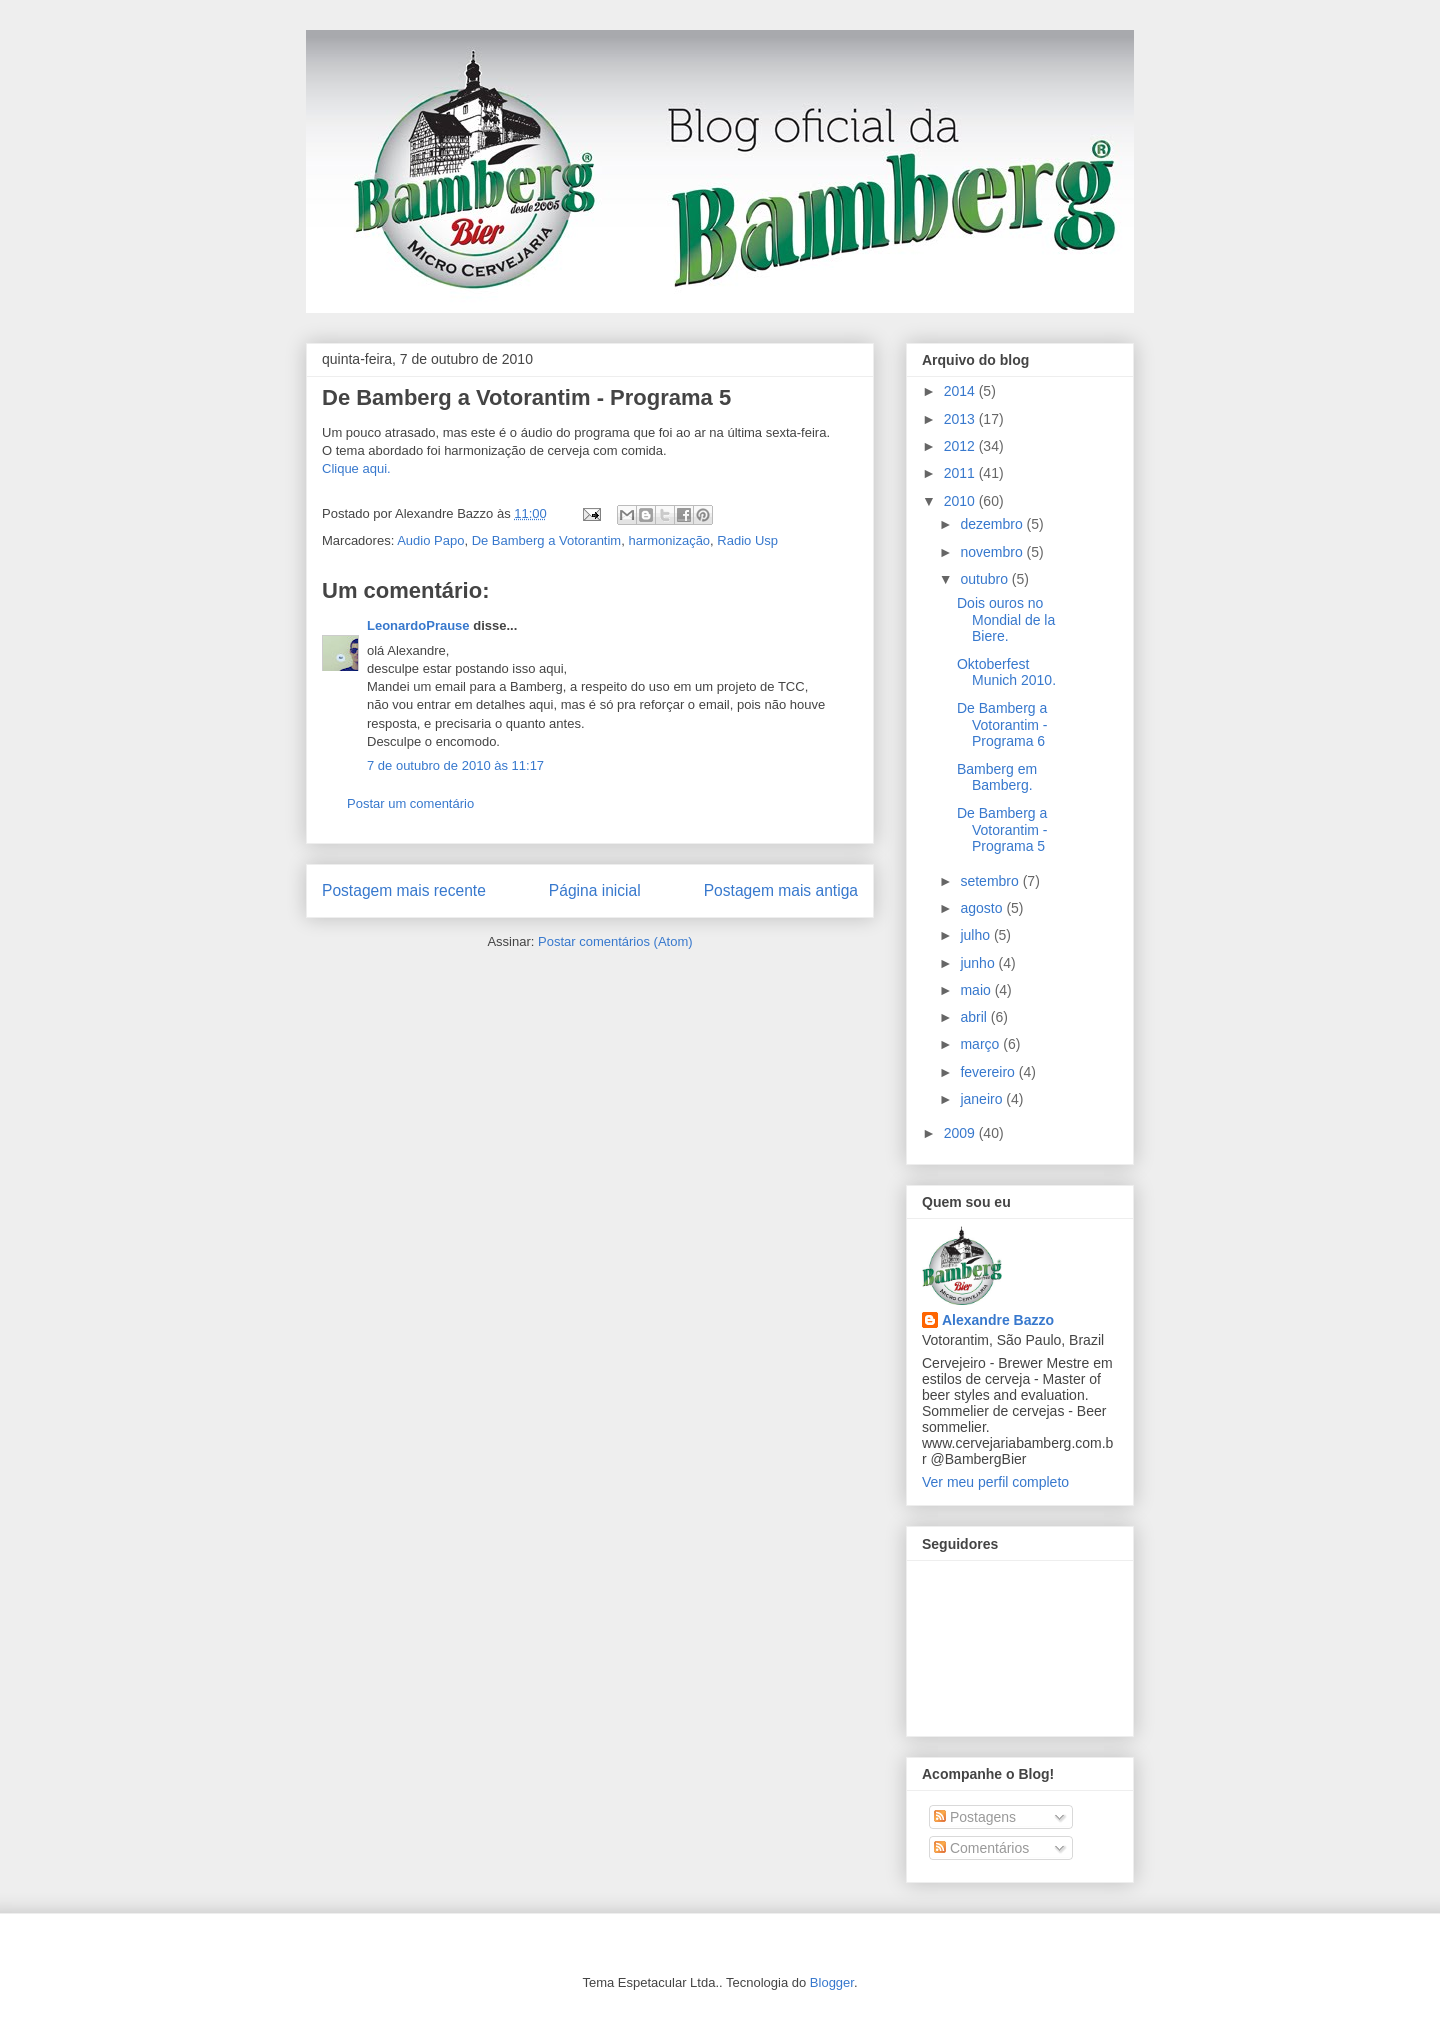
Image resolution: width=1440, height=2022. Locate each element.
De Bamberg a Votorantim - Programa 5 (526, 397)
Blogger (832, 1982)
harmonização (669, 540)
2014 (961, 391)
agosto (983, 908)
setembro (991, 881)
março (981, 1044)
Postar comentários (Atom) (615, 941)
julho (976, 935)
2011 (961, 473)
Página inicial (595, 890)
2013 (961, 419)
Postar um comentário (410, 803)
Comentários (981, 1848)
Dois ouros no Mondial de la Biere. (1006, 620)
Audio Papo (430, 540)
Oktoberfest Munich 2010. (1006, 672)
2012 (961, 446)
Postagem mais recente (404, 890)
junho (979, 963)
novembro (993, 552)
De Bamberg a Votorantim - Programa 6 (1002, 725)
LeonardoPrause (418, 625)
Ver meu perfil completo (995, 1482)
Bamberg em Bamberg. (997, 777)
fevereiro (989, 1072)
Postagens (975, 1817)
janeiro (983, 1099)
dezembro (993, 524)
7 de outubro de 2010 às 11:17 (455, 765)
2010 (961, 501)
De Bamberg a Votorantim (547, 540)
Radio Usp (747, 540)
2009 (961, 1133)
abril (975, 1017)
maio (977, 990)
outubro (985, 579)
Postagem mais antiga (781, 890)
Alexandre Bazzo (998, 1320)
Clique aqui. (356, 468)
